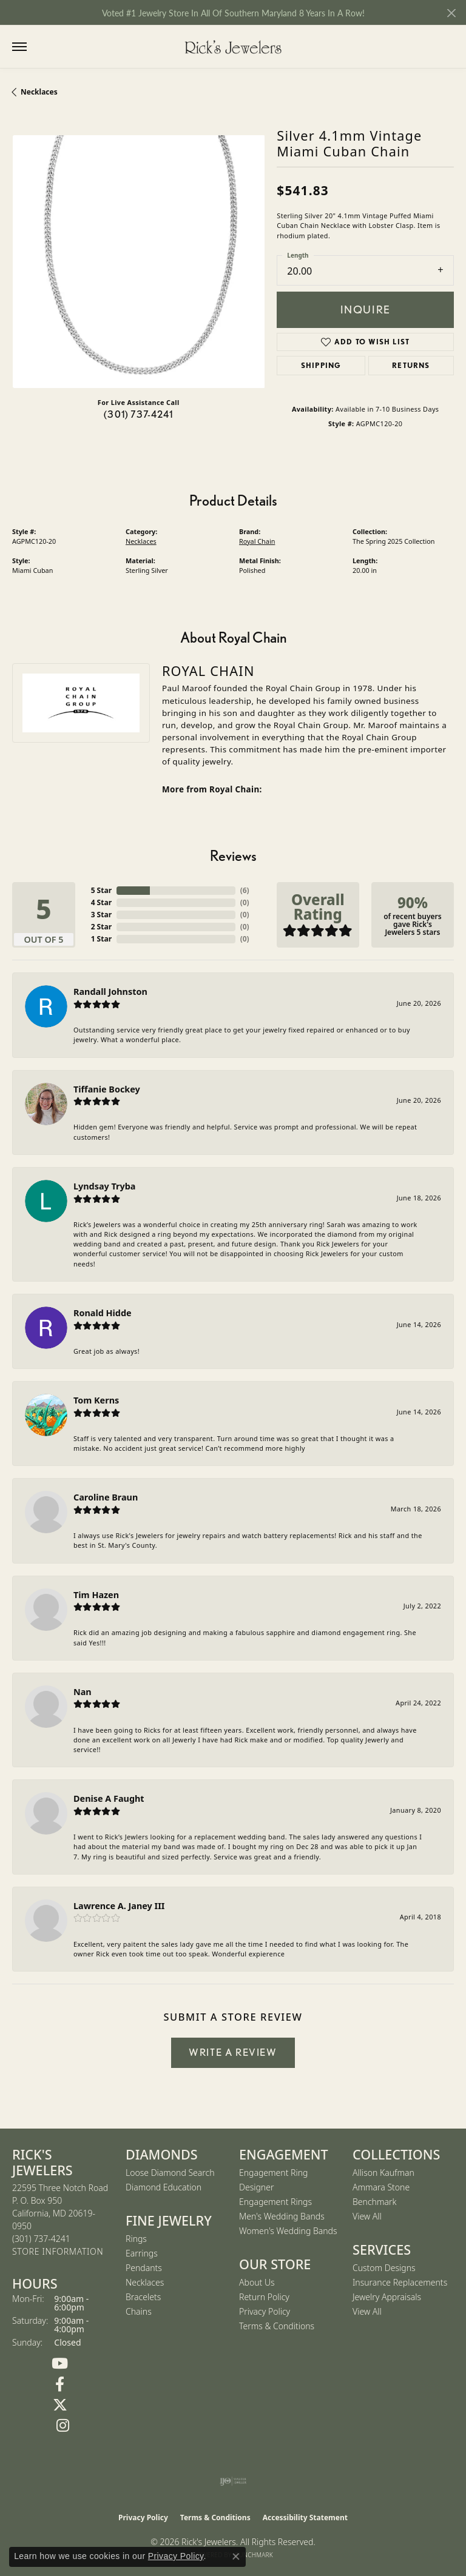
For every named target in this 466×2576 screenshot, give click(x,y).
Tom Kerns (96, 1400)
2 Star (101, 927)
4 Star (101, 902)
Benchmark (374, 2201)
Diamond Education (163, 2187)
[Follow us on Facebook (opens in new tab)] (59, 2384)
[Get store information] (57, 2252)
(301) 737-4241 (138, 414)
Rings (136, 2238)
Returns (411, 365)
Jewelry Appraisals (387, 2297)
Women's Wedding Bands (288, 2230)
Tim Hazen (96, 1595)
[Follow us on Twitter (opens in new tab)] (59, 2405)
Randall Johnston (110, 991)
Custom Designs (384, 2267)
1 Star (101, 939)
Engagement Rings (275, 2201)
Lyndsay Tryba (104, 1186)
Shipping (321, 365)
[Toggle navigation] (19, 46)
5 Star (101, 890)
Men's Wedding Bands (282, 2216)
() (244, 890)
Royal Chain (257, 541)
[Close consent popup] (236, 2556)
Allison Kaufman (383, 2172)
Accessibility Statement (305, 2517)
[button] (44, 47)
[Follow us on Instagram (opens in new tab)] (62, 2425)
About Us (257, 2282)
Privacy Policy (264, 2311)
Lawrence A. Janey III (118, 1906)
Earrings (142, 2253)
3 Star (101, 914)
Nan (82, 1692)
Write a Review (233, 2052)
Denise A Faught (108, 1798)
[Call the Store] (41, 2238)
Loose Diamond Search (170, 2172)
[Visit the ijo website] (233, 2481)
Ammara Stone (381, 2187)
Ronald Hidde (102, 1313)
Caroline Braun (105, 1497)
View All (367, 2216)
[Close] (451, 13)
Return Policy (264, 2297)
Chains (139, 2311)
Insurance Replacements (400, 2282)
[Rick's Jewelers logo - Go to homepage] (233, 46)
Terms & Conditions (276, 2326)
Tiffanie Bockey (106, 1089)
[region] (138, 261)
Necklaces (39, 92)
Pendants (144, 2267)
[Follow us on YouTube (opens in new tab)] (59, 2364)
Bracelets (143, 2297)
